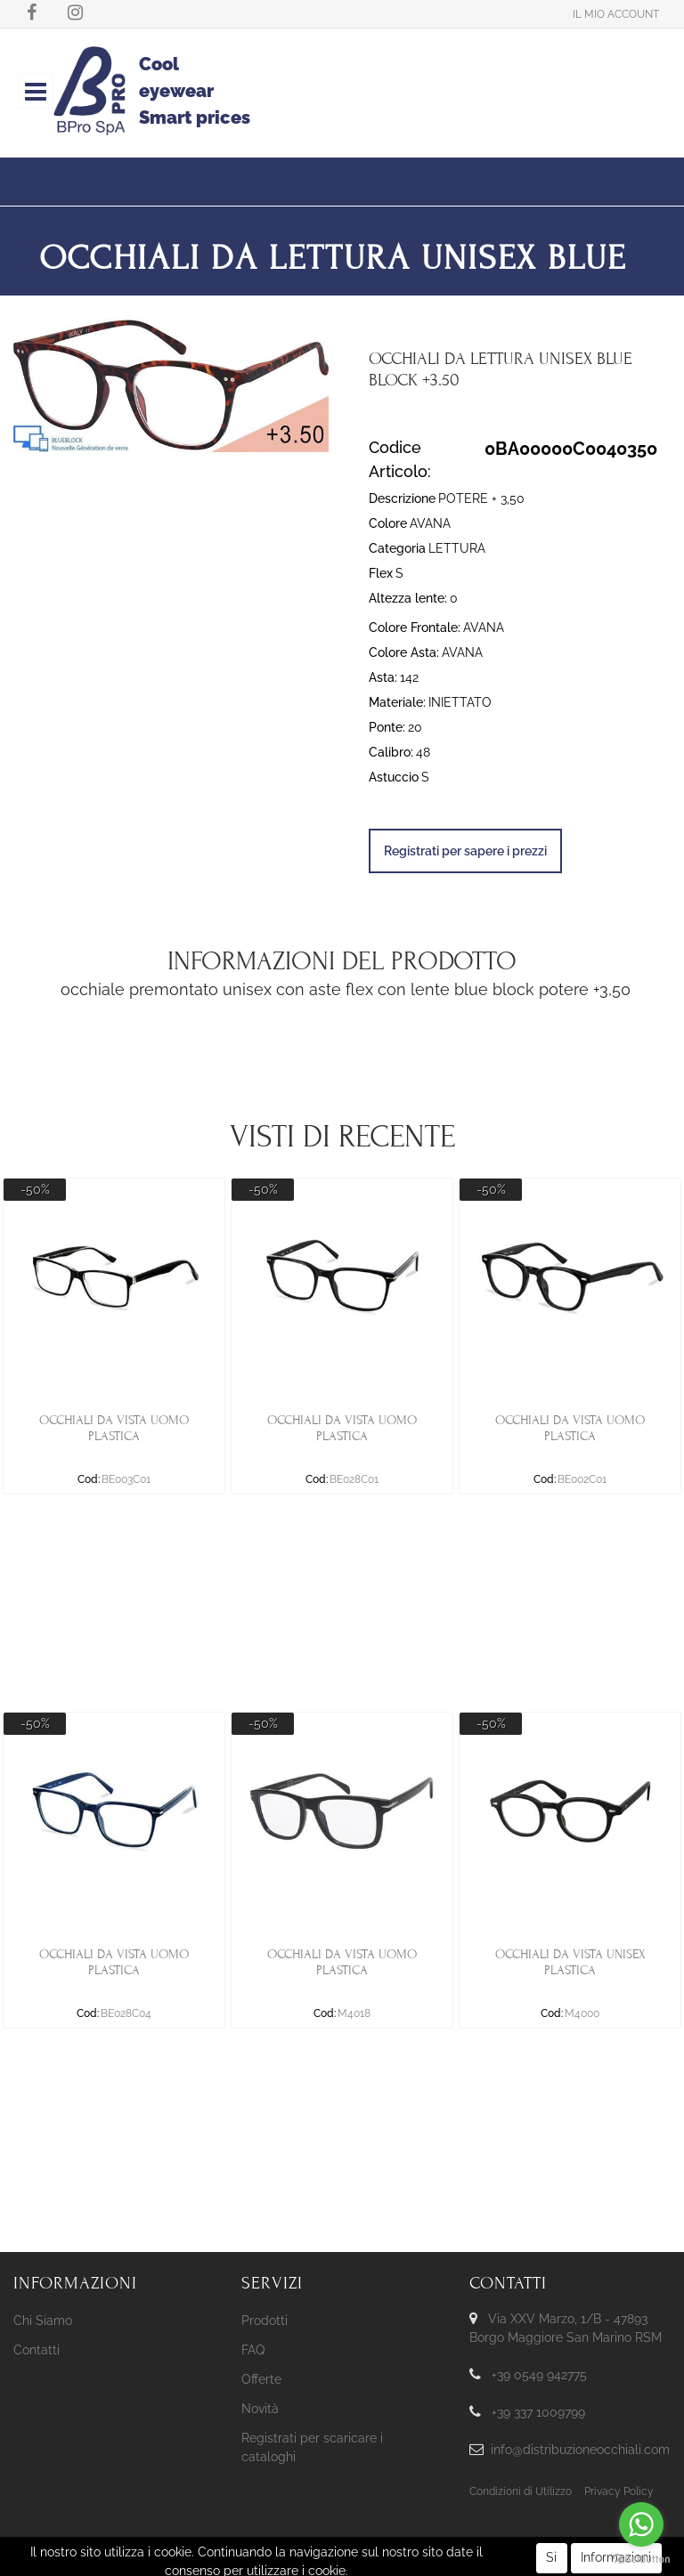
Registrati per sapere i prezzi (465, 851)
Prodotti (264, 2320)
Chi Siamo (42, 2320)
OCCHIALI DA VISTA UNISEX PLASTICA (570, 1962)
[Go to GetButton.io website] (641, 2558)
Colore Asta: (404, 652)
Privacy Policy (619, 2491)
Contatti (36, 2350)
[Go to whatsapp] (641, 2524)
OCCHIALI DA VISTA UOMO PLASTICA (114, 1428)
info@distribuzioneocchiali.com (580, 2449)
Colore (388, 523)
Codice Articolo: (400, 459)
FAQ (253, 2350)
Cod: (88, 1479)
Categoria (397, 548)
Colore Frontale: (414, 627)
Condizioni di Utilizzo (520, 2491)
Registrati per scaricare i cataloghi (312, 2447)
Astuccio (394, 777)
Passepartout (371, 2547)
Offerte (261, 2379)
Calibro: (391, 752)
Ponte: (387, 727)
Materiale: (397, 702)
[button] (616, 14)
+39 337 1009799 (538, 2412)
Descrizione (402, 498)
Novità (260, 2409)
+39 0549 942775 (539, 2375)
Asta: (383, 677)
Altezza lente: (408, 598)
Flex (381, 573)
